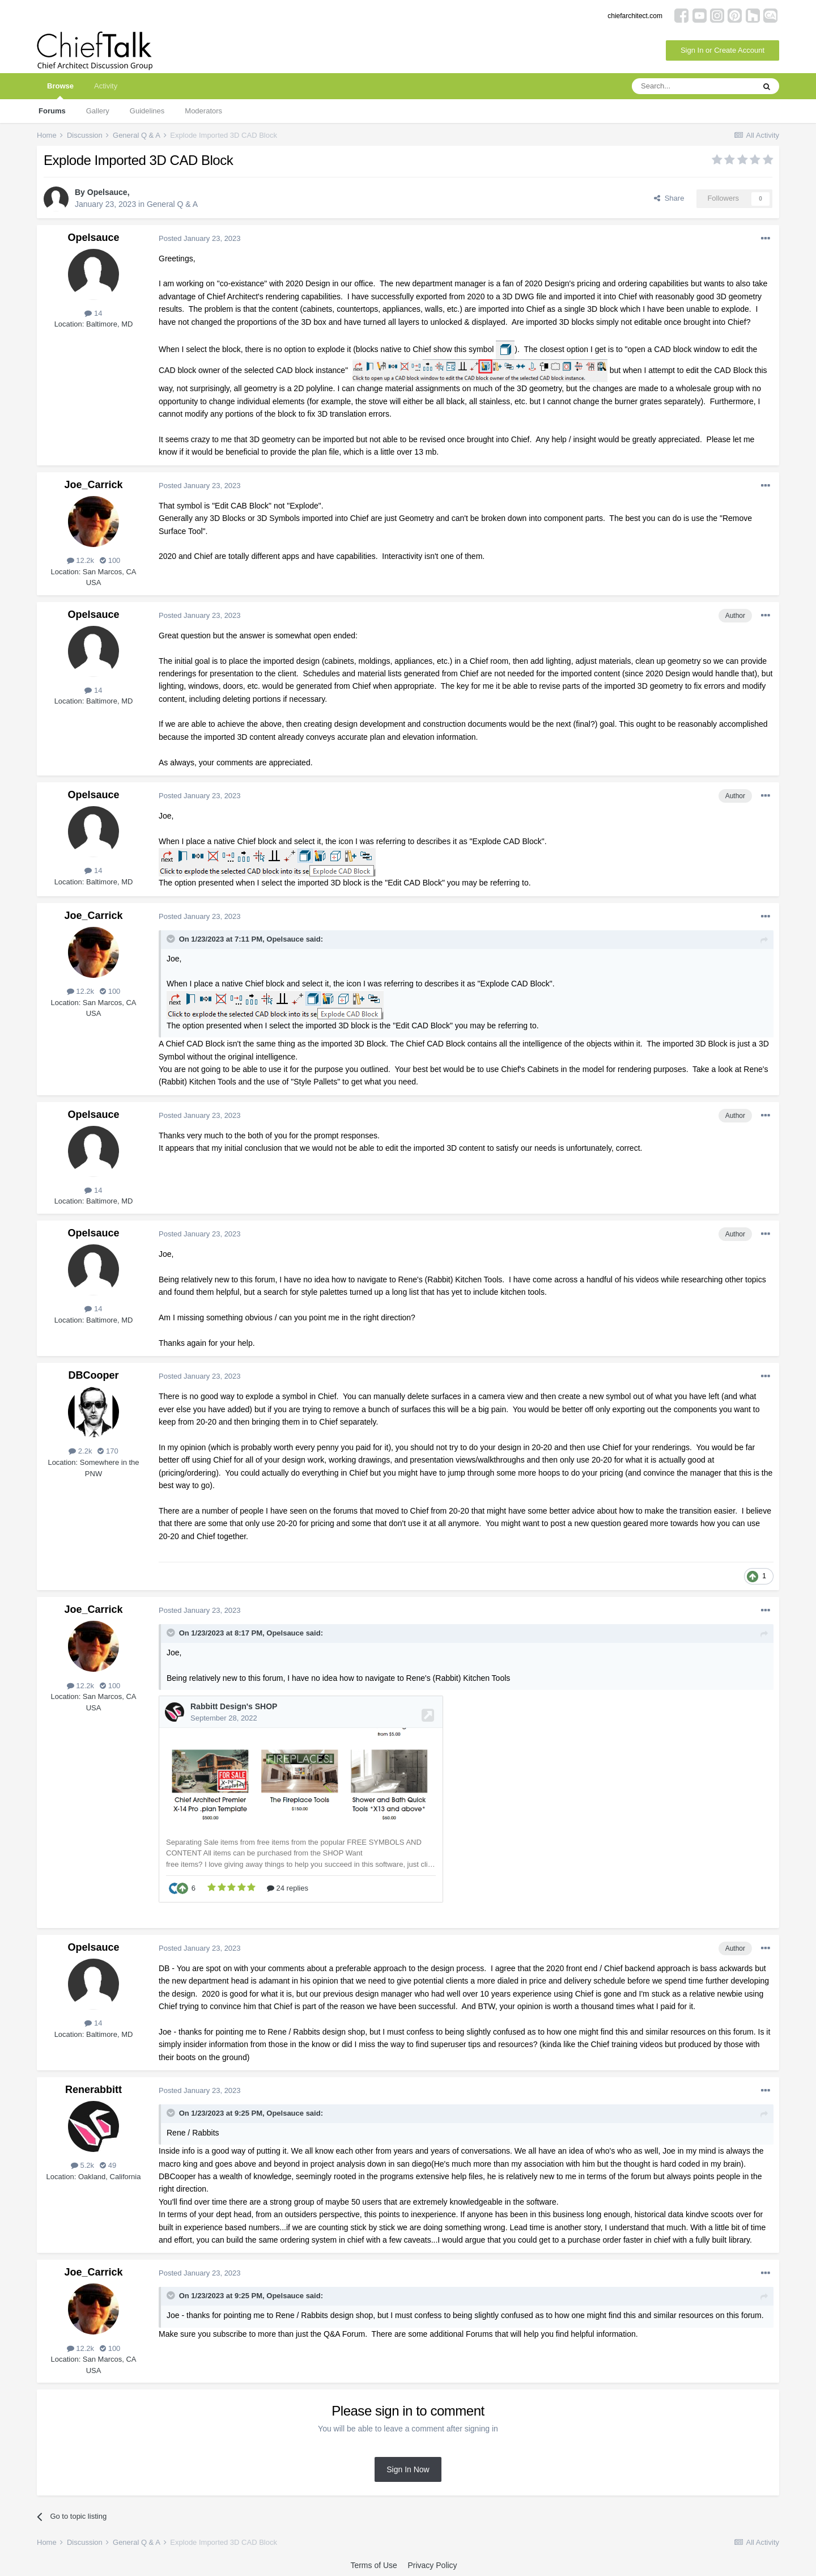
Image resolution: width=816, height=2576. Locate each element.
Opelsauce (107, 192)
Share (669, 198)
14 (93, 313)
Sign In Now (407, 2469)
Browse (60, 90)
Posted (200, 238)
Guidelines (147, 111)
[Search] (693, 86)
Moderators (203, 111)
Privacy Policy (432, 2565)
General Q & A (172, 204)
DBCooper (94, 1375)
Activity (105, 86)
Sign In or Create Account (722, 50)
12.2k (80, 560)
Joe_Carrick (93, 484)
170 (107, 1451)
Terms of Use (373, 2565)
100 (110, 560)
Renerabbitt (93, 2089)
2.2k (80, 1451)
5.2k (82, 2165)
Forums (52, 111)
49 (108, 2165)
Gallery (97, 111)
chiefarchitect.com (634, 16)
